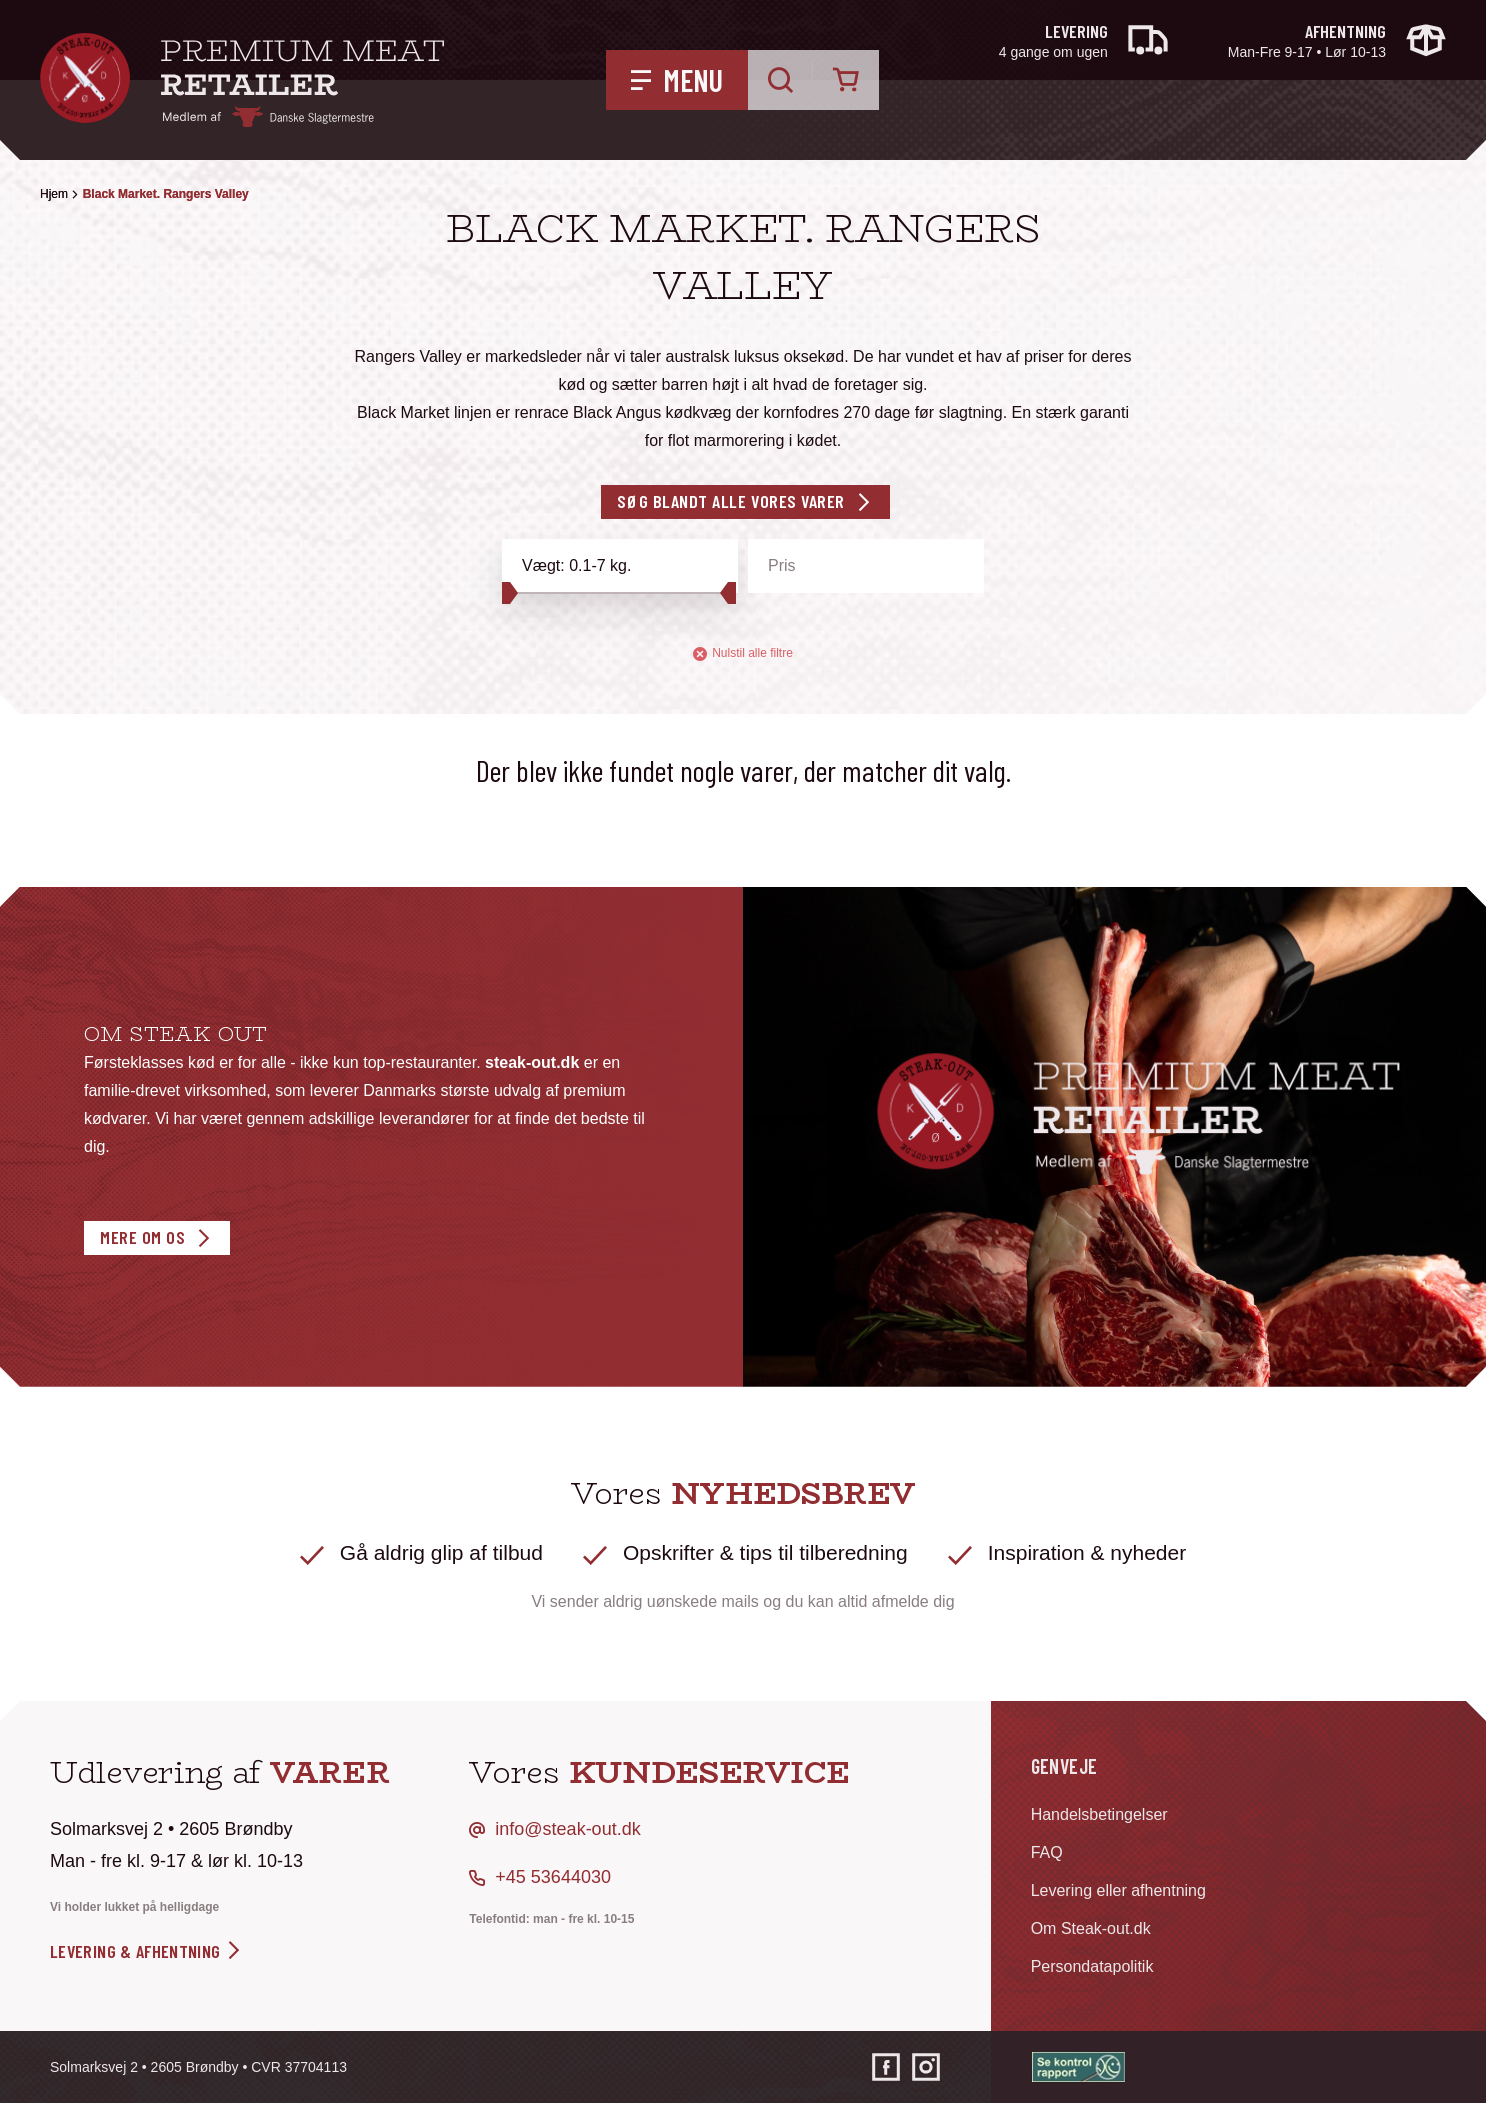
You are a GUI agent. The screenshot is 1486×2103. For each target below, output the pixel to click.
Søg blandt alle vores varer (731, 501)
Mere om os (142, 1237)
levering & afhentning (146, 1951)
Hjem (54, 194)
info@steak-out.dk (567, 1829)
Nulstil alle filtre (743, 653)
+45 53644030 (553, 1877)
